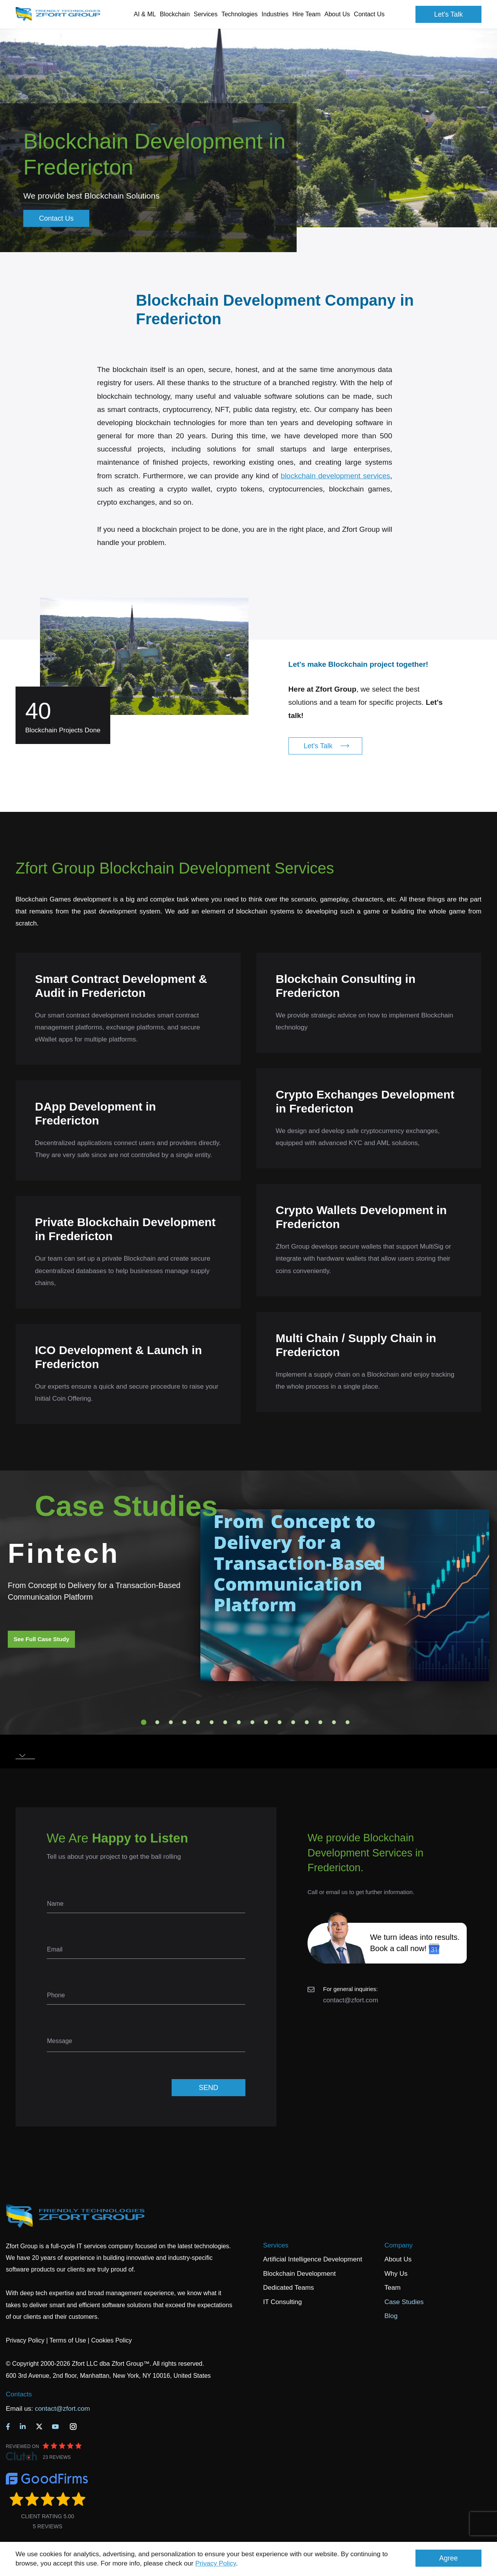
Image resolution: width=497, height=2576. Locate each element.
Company (398, 2245)
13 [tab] (307, 1722)
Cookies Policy (111, 2340)
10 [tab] (266, 1722)
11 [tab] (280, 1722)
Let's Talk (448, 14)
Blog (391, 2316)
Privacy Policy (215, 2563)
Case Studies (404, 2302)
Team (392, 2287)
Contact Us (369, 14)
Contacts (19, 2394)
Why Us (396, 2273)
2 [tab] (157, 1722)
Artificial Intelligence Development (312, 2259)
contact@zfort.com (350, 2000)
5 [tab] (198, 1722)
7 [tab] (225, 1722)
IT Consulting (282, 2302)
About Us (398, 2259)
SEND (208, 2088)
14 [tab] (320, 1722)
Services (275, 2245)
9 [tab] (252, 1722)
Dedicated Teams (288, 2287)
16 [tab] (347, 1722)
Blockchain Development (299, 2273)
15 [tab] (334, 1722)
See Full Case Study (41, 1639)
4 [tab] (184, 1722)
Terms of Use (67, 2340)
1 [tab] (144, 1722)
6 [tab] (212, 1722)
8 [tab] (239, 1722)
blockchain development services (335, 476)
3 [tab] (171, 1722)
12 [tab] (293, 1722)
